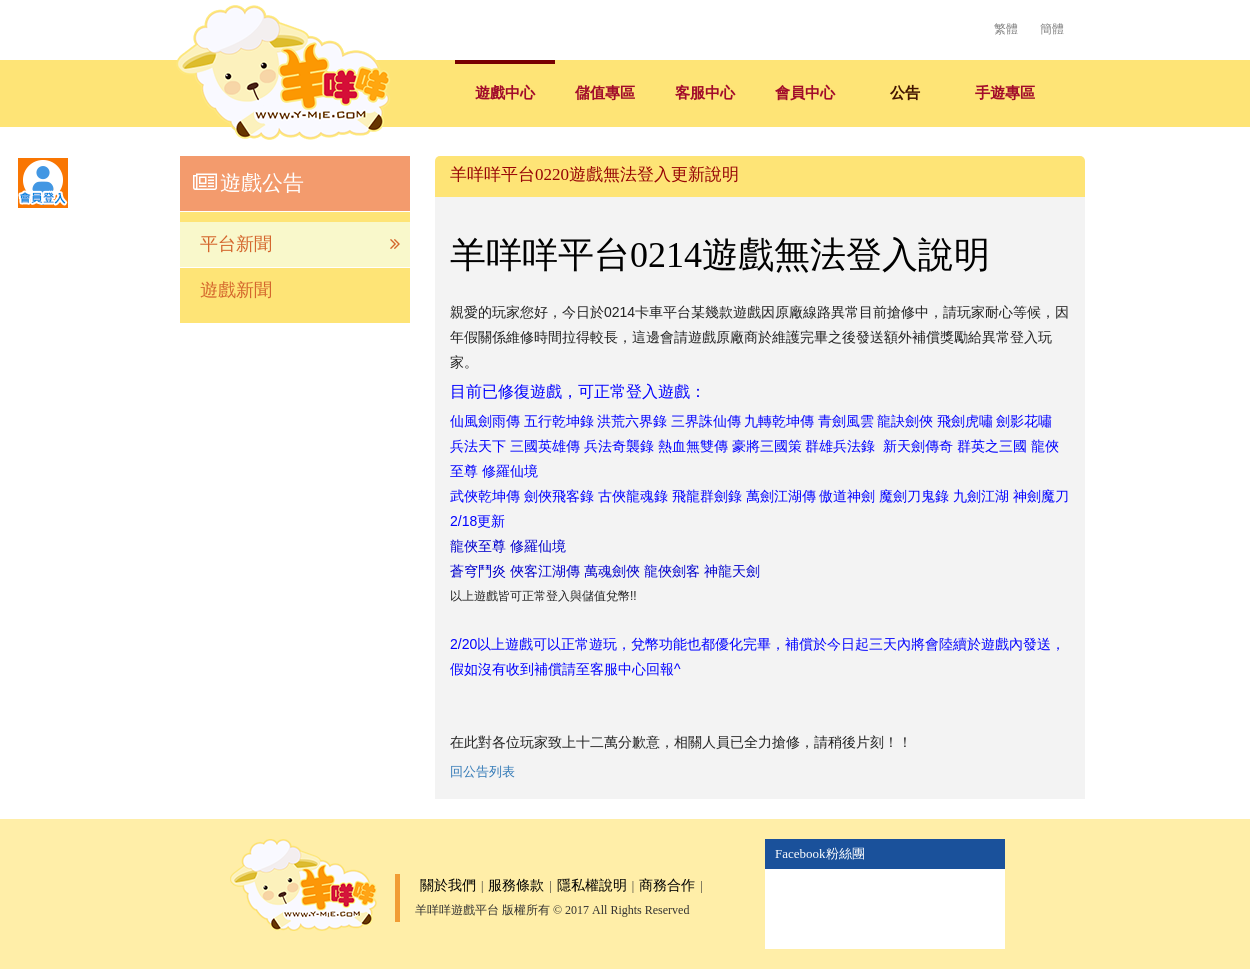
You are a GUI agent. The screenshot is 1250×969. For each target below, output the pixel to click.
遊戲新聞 (236, 290)
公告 (905, 93)
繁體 (1006, 29)
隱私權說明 (592, 885)
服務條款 (516, 885)
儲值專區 (605, 93)
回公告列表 (482, 771)
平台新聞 (300, 244)
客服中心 (705, 93)
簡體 (1052, 29)
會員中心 (805, 93)
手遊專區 (1005, 93)
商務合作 (667, 885)
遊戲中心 (505, 93)
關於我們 (448, 885)
